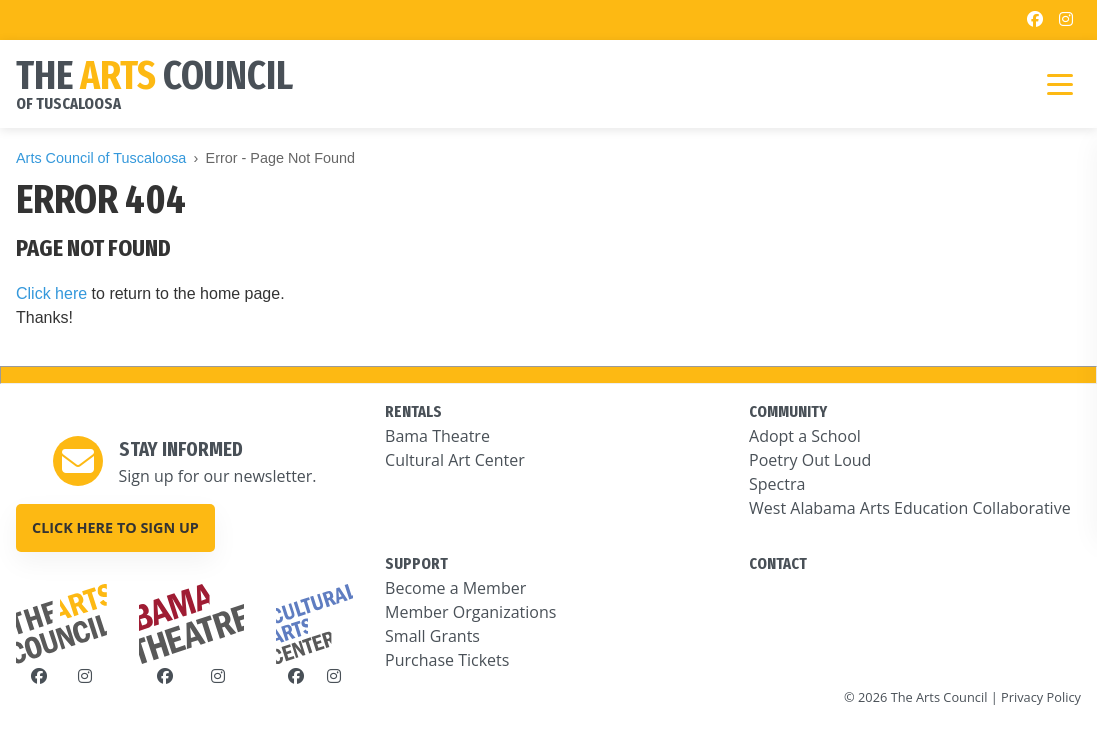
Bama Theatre (437, 436)
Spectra (777, 484)
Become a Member (455, 588)
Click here (51, 293)
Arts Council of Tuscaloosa (101, 158)
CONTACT (778, 563)
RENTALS (413, 411)
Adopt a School (805, 436)
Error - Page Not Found (281, 158)
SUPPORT (416, 563)
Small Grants (432, 636)
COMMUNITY (788, 411)
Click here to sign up (115, 527)
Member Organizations (470, 612)
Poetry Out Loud (810, 460)
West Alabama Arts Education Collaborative (910, 508)
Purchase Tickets (447, 660)
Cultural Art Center (455, 460)
